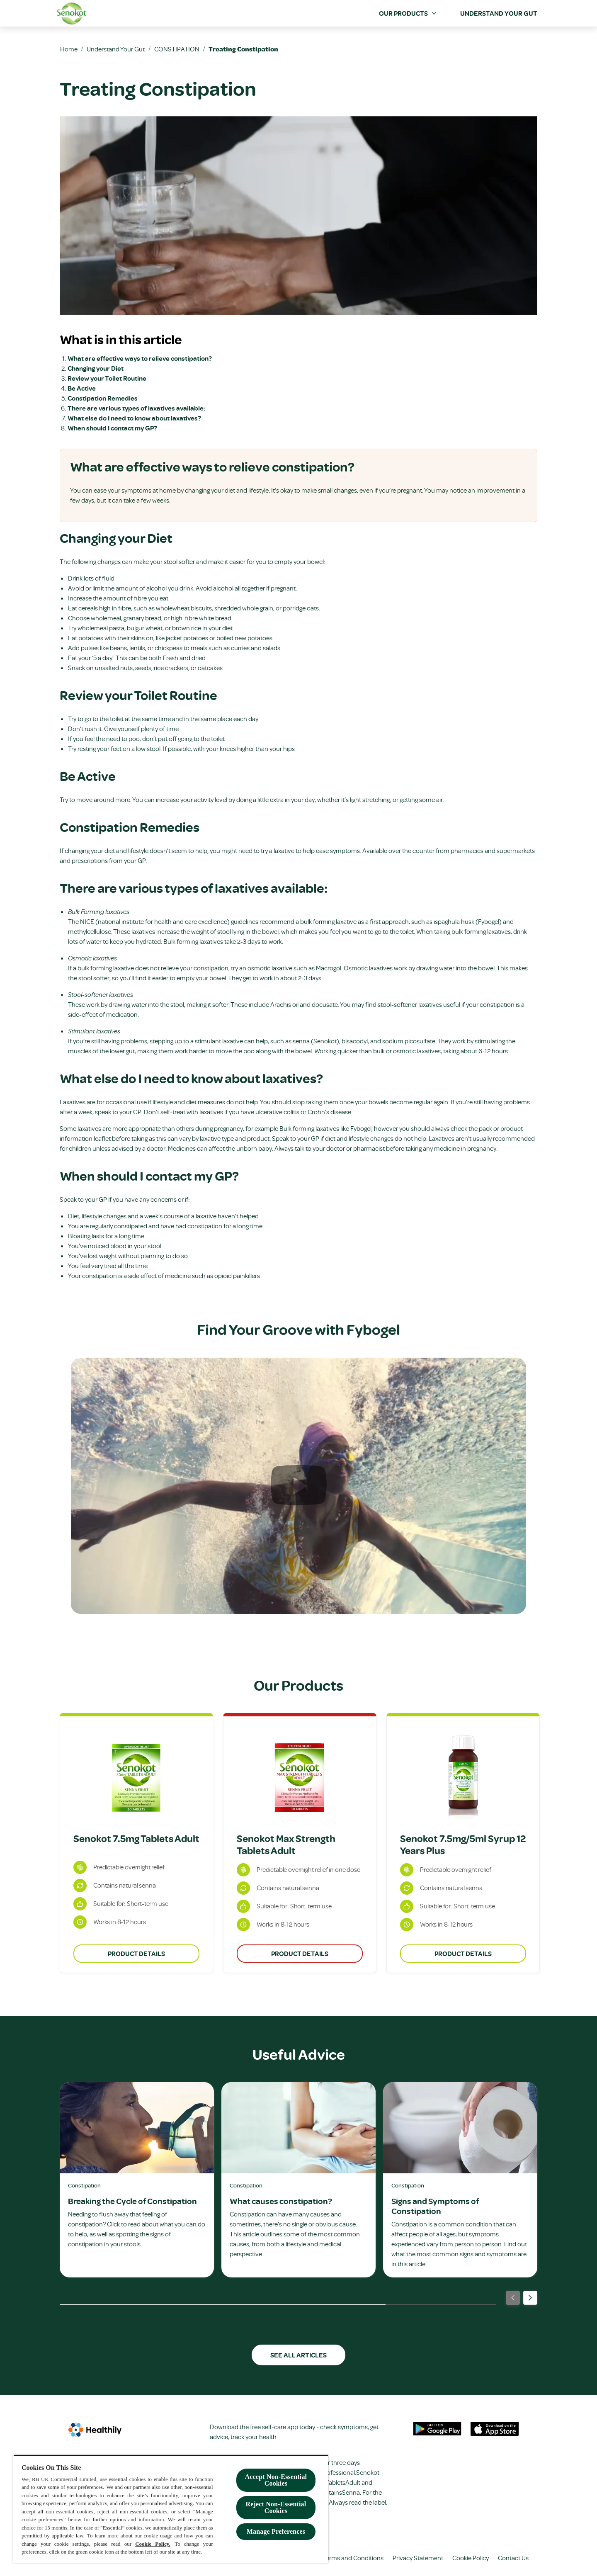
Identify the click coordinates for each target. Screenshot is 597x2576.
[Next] (530, 2298)
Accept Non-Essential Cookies (276, 2480)
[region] (170, 2509)
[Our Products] (403, 13)
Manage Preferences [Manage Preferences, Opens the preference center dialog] (276, 2531)
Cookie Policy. (152, 2544)
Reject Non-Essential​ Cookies (276, 2507)
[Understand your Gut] (498, 13)
